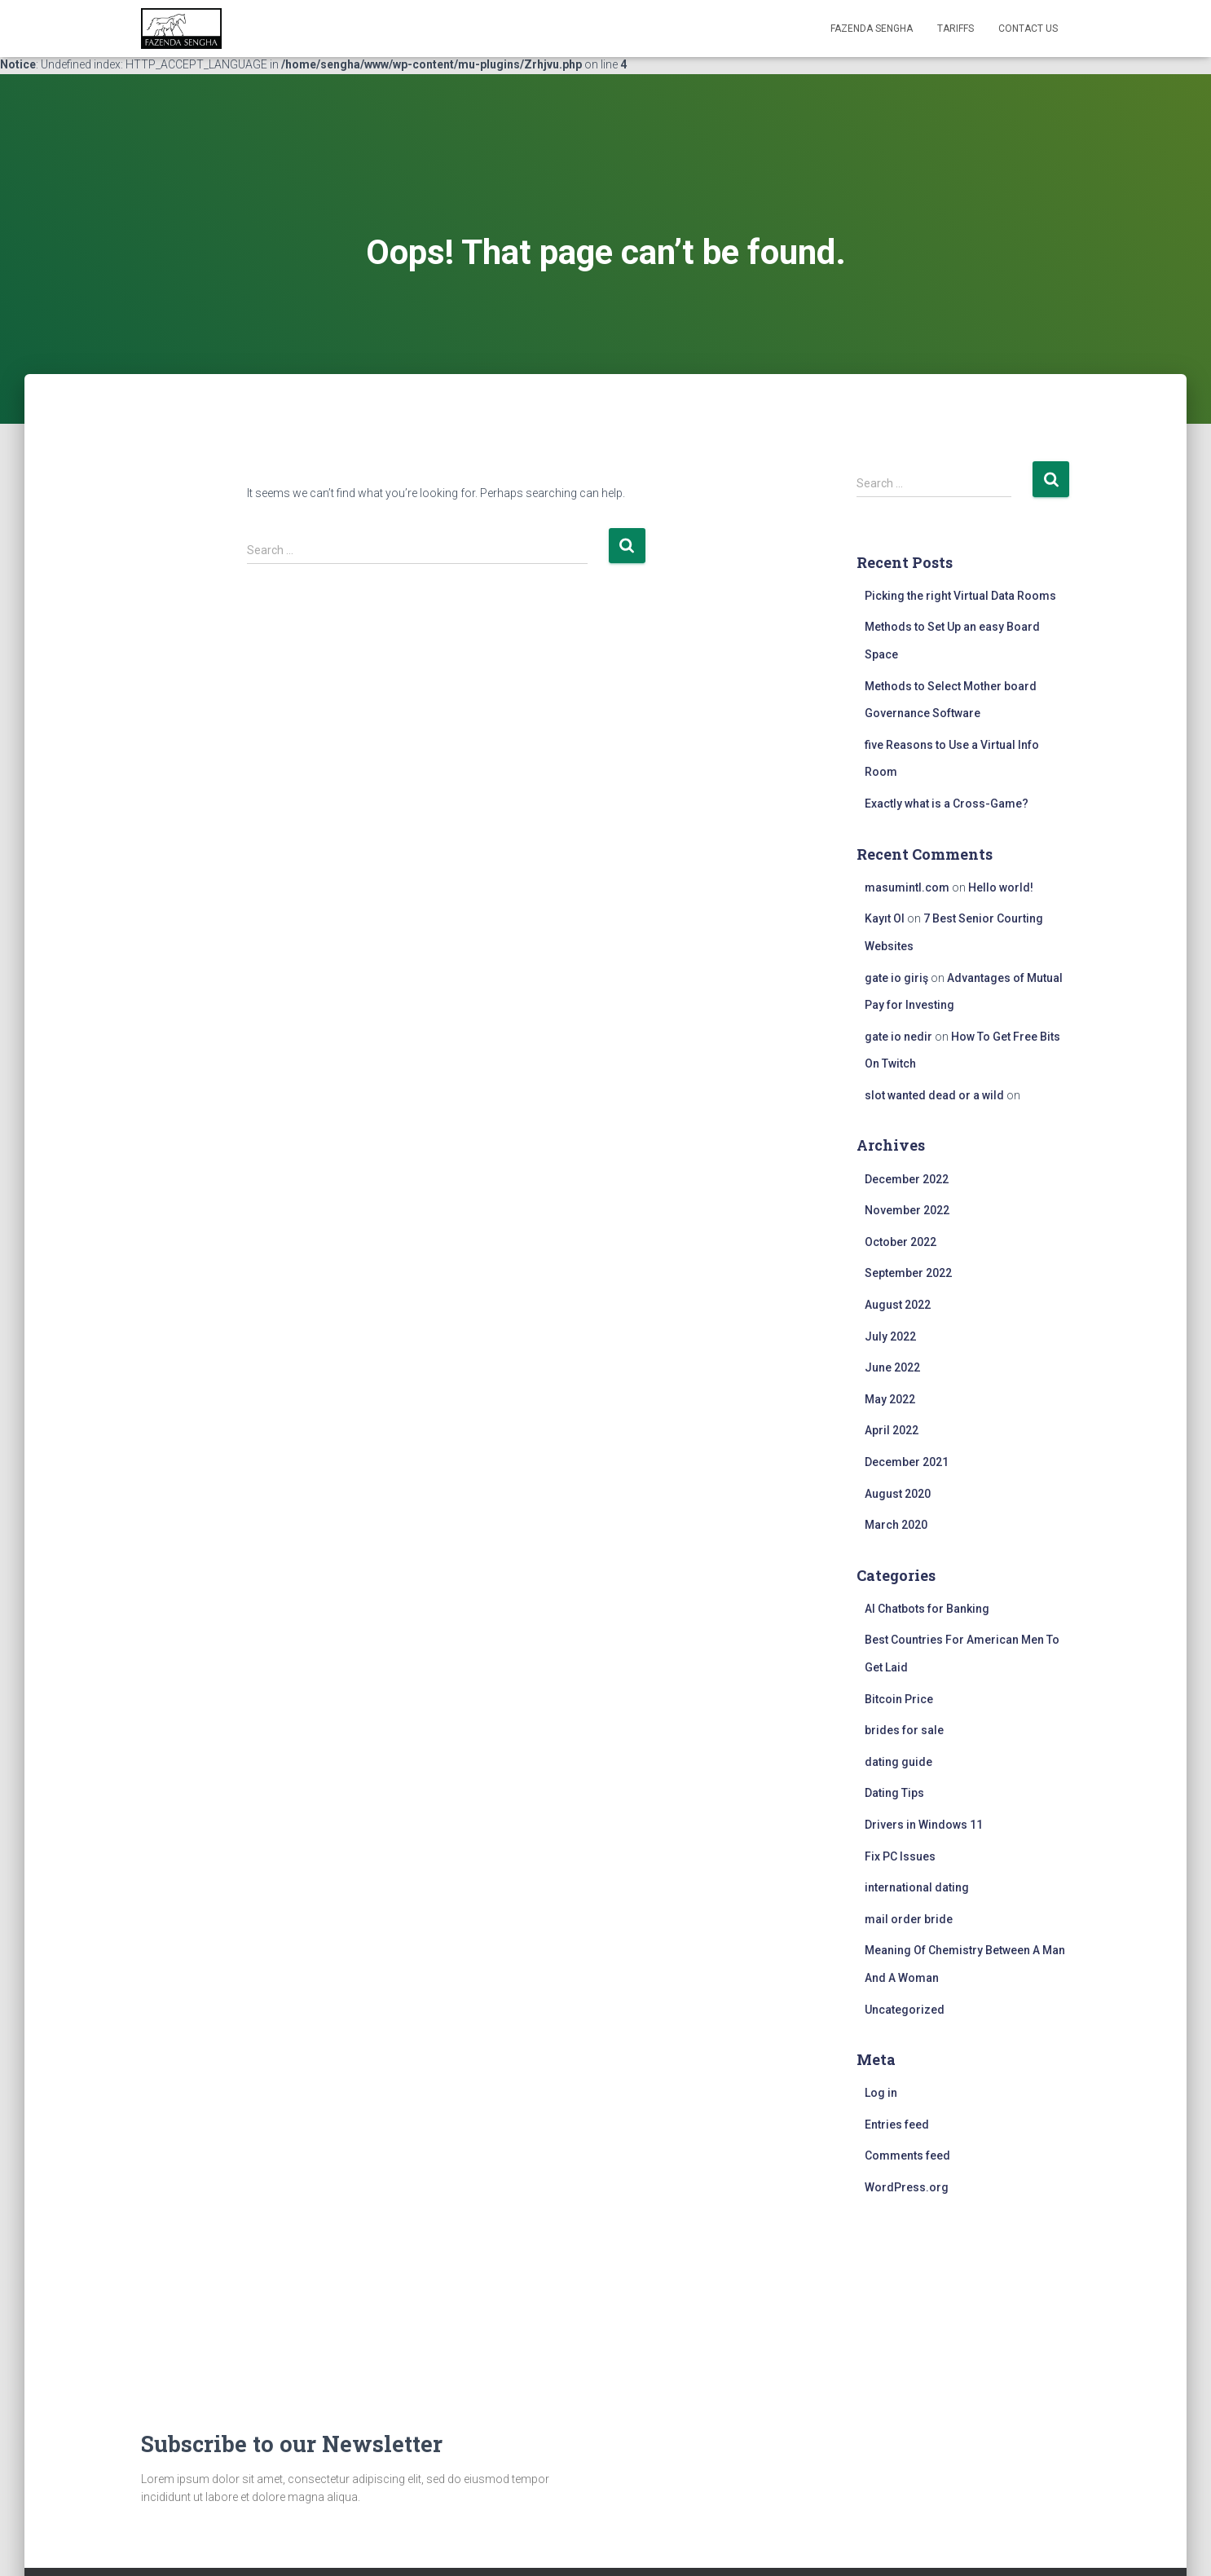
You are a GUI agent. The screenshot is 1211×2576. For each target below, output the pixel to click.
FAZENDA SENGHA (871, 28)
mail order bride (909, 1919)
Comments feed (907, 2155)
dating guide (898, 1761)
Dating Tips (894, 1792)
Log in (881, 2092)
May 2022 (890, 1399)
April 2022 (891, 1430)
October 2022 (900, 1241)
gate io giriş (896, 977)
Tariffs (955, 28)
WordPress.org (907, 2187)
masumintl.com (907, 887)
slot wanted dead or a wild (934, 1095)
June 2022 (892, 1367)
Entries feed (897, 2124)
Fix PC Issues (900, 1856)
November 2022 (907, 1210)
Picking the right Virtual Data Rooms (960, 595)
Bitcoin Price (899, 1699)
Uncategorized (905, 2009)
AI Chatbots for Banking (927, 1608)
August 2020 (898, 1493)
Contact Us (1028, 28)
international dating (917, 1887)
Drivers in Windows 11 (924, 1824)
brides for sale (904, 1730)
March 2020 (896, 1524)
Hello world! (1000, 887)
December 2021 (907, 1462)
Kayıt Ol (885, 918)
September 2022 (908, 1272)
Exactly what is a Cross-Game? (946, 803)
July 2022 (890, 1336)
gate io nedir (898, 1036)
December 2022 (907, 1179)
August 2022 (898, 1304)
